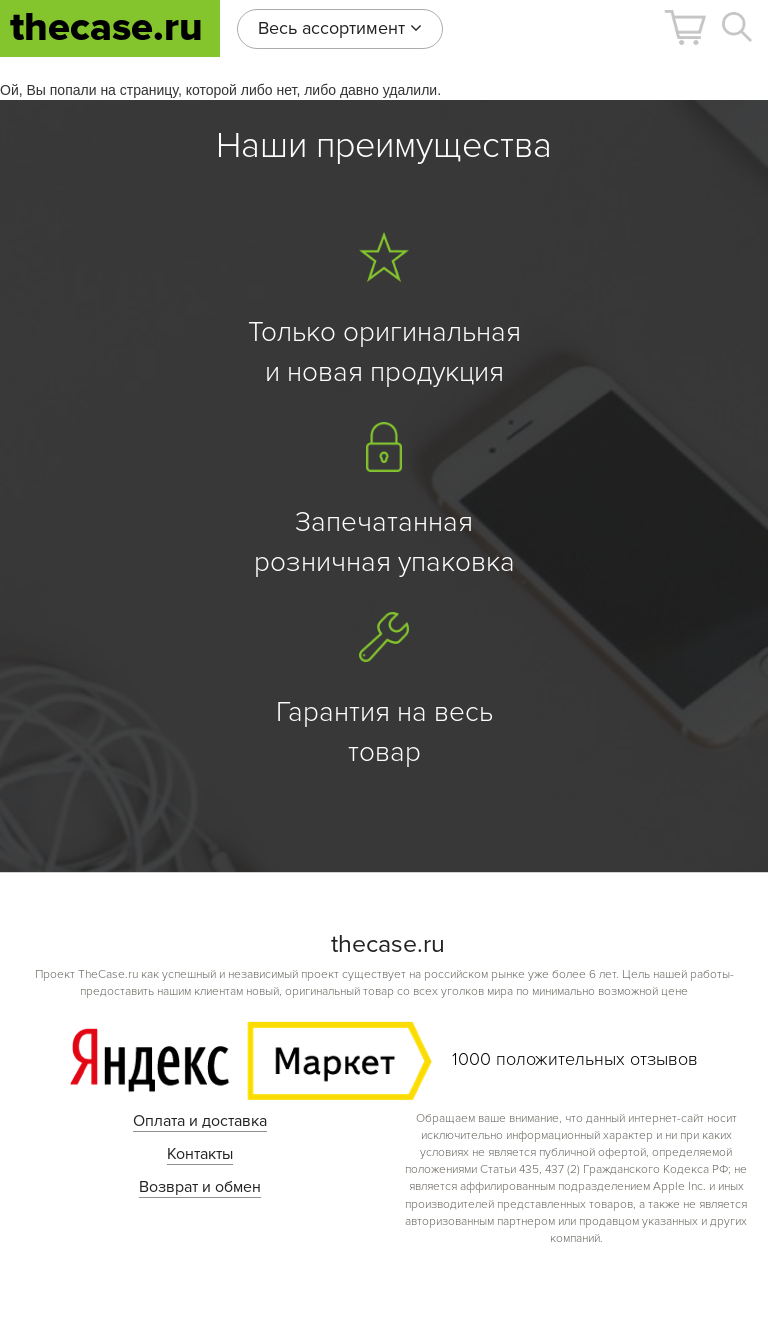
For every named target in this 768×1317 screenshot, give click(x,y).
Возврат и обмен (200, 1187)
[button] (685, 27)
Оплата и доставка (200, 1121)
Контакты (200, 1154)
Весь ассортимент (340, 28)
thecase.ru (106, 27)
